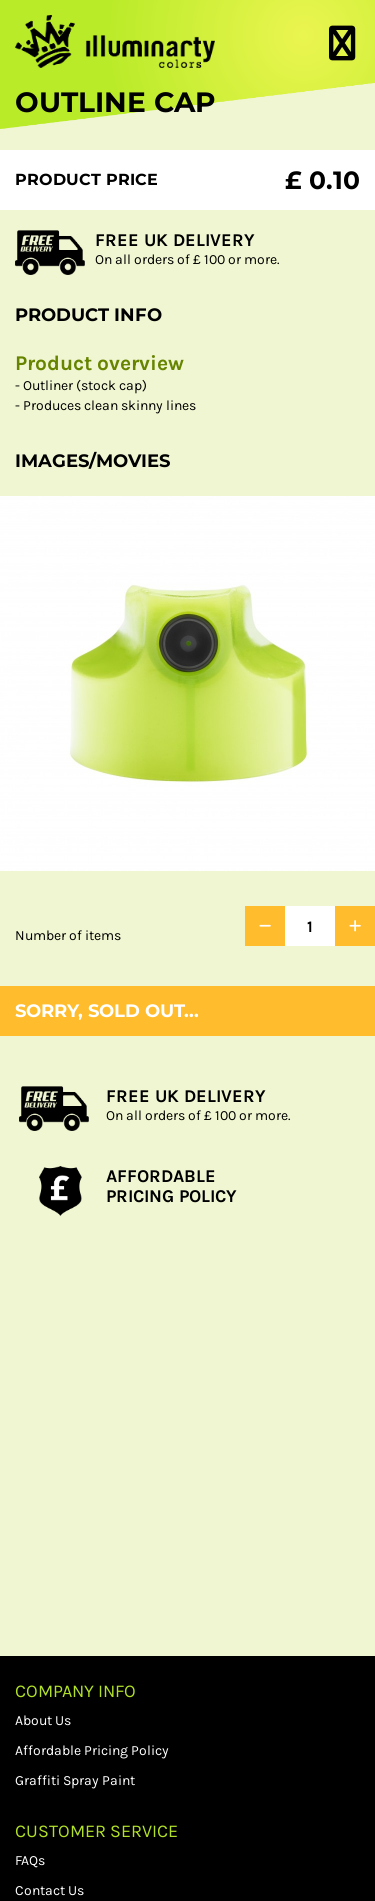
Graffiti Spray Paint (75, 1780)
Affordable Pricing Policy (92, 1750)
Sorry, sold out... (107, 1011)
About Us (43, 1720)
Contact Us (49, 1890)
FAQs (30, 1860)
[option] (187, 683)
